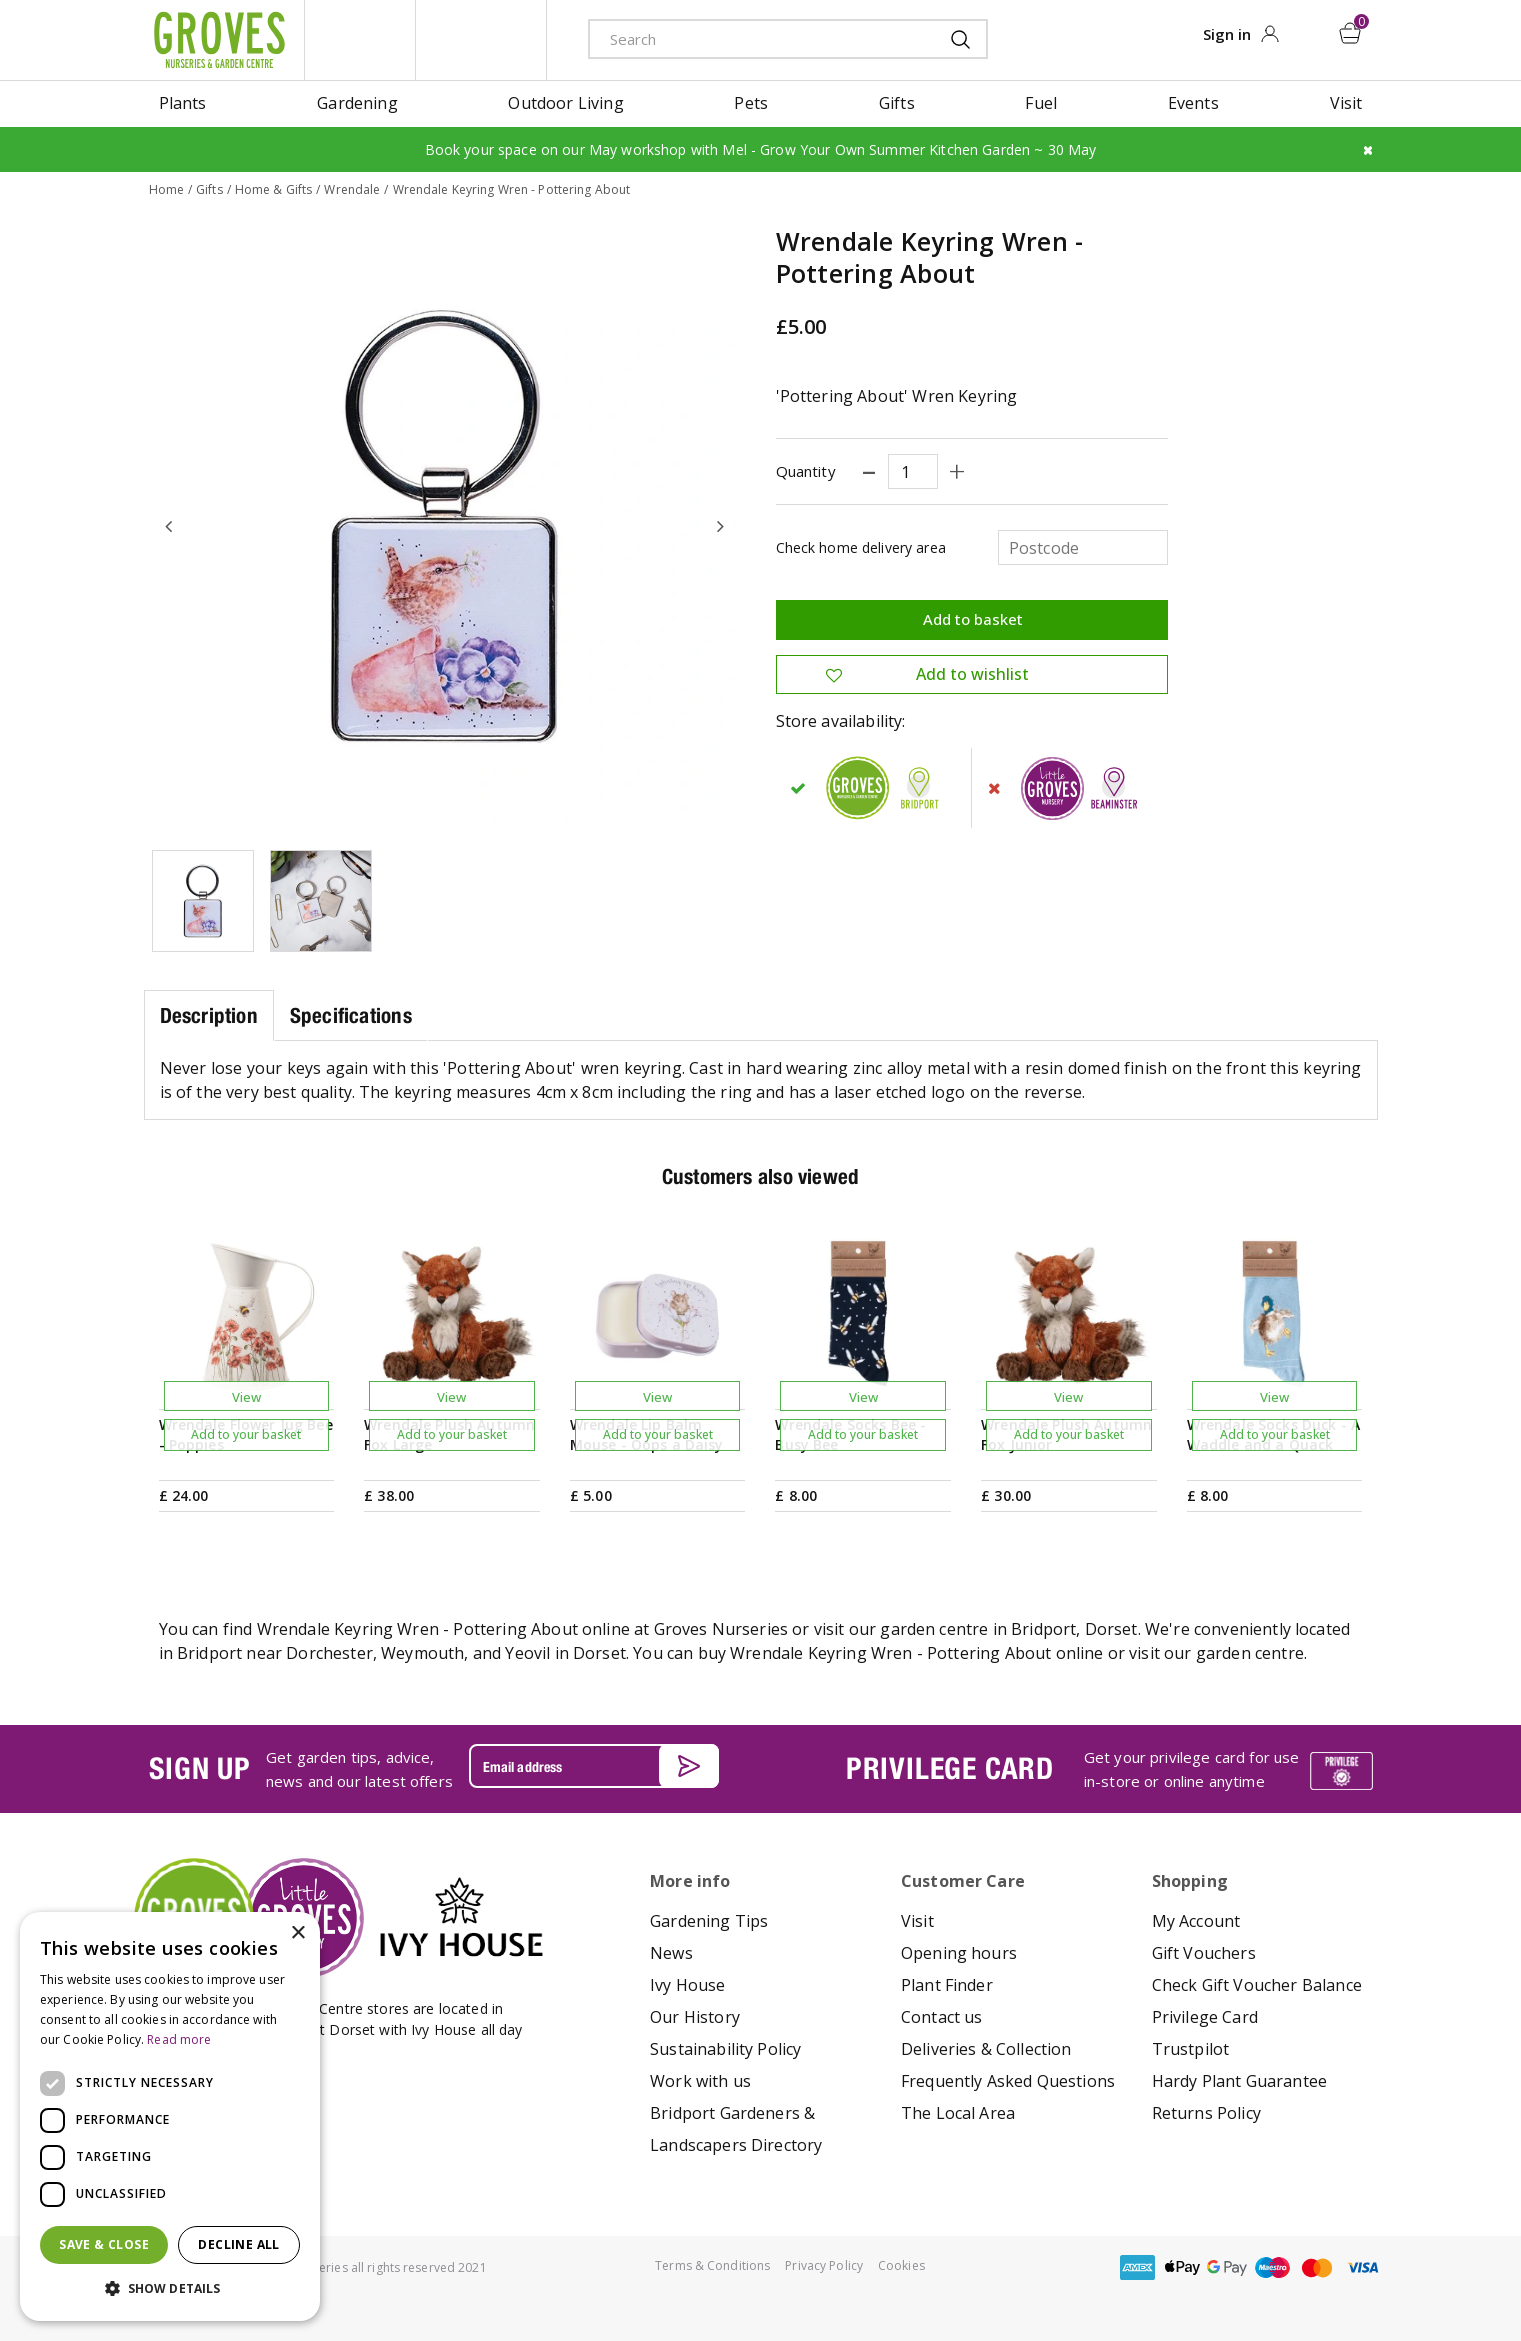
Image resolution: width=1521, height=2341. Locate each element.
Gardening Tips (709, 1921)
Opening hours (959, 1953)
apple (1182, 2267)
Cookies (901, 2265)
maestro (1272, 2267)
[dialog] (170, 2116)
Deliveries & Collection (986, 2049)
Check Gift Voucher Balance (1257, 1985)
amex (1137, 2267)
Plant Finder (947, 1985)
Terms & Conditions (712, 2265)
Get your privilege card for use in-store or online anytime (1192, 1769)
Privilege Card (1205, 2017)
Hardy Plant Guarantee (1239, 2081)
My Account (1196, 1921)
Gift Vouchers (1204, 1953)
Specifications (351, 1015)
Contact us (942, 2017)
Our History (695, 2017)
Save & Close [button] (104, 2244)
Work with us (700, 2081)
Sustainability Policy (725, 2049)
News (671, 1953)
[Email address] (594, 1766)
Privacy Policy (824, 2265)
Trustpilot (1191, 2049)
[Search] (748, 39)
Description (209, 1015)
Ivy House (687, 1985)
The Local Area (958, 2113)
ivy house (481, 40)
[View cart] (1350, 33)
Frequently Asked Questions (1008, 2081)
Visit (917, 1921)
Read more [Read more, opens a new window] (179, 2039)
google (1227, 2267)
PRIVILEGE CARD (950, 1768)
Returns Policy (1206, 2113)
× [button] (297, 1933)
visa (1362, 2267)
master (1317, 2267)
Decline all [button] (238, 2244)
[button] (170, 2289)
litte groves (360, 40)
